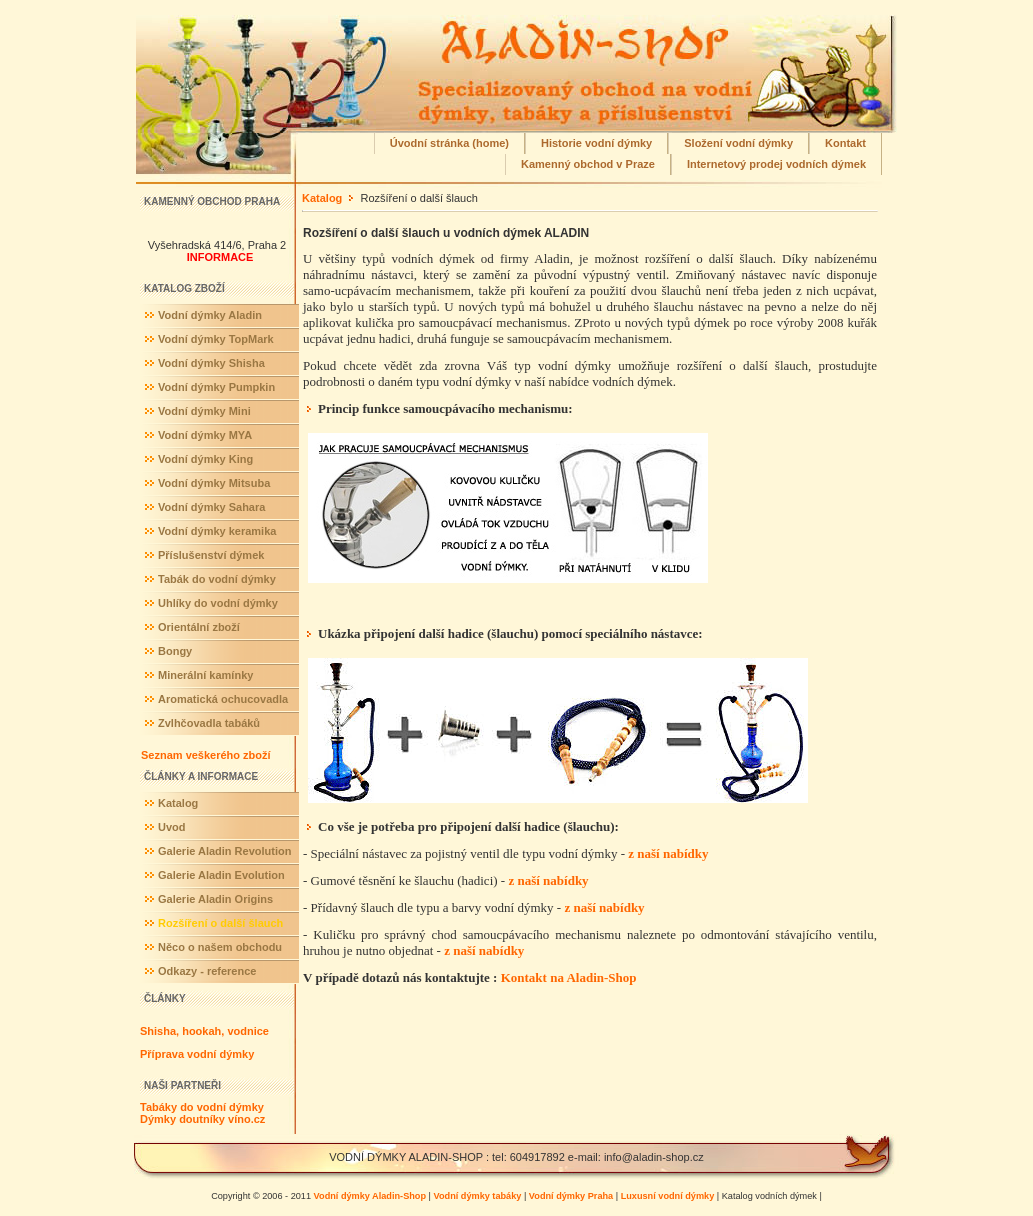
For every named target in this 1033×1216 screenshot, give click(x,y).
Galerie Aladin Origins (215, 899)
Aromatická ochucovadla (223, 699)
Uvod (172, 827)
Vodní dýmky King (205, 459)
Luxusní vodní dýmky (668, 1196)
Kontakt (845, 143)
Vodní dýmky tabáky (478, 1196)
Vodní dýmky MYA (205, 435)
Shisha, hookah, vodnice (204, 1031)
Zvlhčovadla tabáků (209, 723)
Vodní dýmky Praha (571, 1196)
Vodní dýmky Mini (204, 411)
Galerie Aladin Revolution (224, 851)
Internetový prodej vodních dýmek (776, 164)
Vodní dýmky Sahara (211, 507)
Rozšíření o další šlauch (220, 923)
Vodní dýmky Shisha (211, 363)
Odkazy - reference (207, 971)
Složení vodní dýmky (738, 143)
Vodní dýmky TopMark (216, 339)
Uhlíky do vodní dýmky (218, 603)
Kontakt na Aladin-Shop (569, 977)
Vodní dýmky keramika (217, 531)
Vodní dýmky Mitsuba (214, 483)
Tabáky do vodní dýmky (202, 1107)
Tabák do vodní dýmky (217, 579)
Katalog (178, 803)
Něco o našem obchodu (220, 947)
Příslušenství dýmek (211, 555)
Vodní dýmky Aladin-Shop (370, 1196)
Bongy (175, 651)
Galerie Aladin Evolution (221, 875)
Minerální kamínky (205, 675)
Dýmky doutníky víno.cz (202, 1119)
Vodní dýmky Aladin (210, 315)
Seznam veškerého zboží (206, 755)
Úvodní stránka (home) (449, 143)
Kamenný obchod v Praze (588, 164)
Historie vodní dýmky (596, 143)
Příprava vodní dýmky (197, 1054)
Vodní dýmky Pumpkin (216, 387)
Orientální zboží (199, 627)
